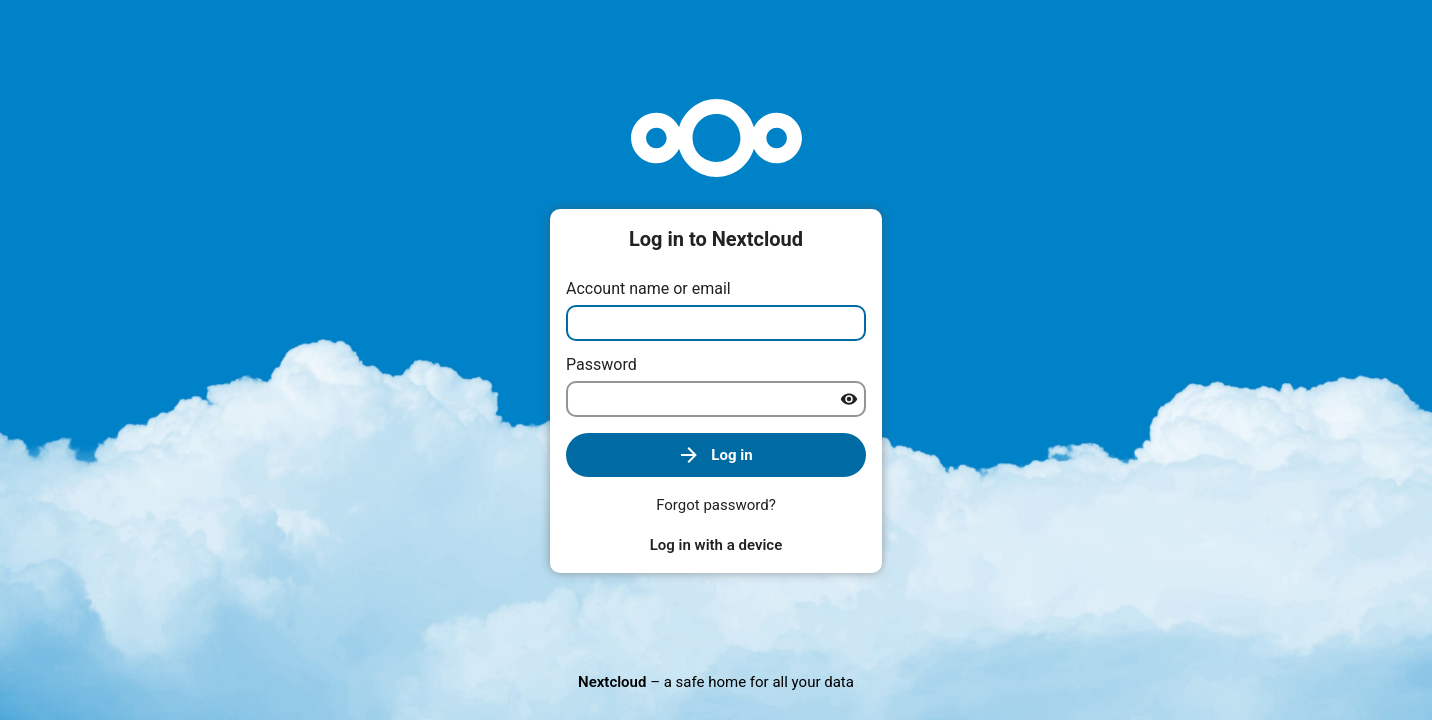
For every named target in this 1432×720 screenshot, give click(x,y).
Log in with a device (716, 545)
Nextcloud (612, 682)
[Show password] (849, 399)
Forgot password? (716, 505)
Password (601, 364)
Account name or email (648, 288)
